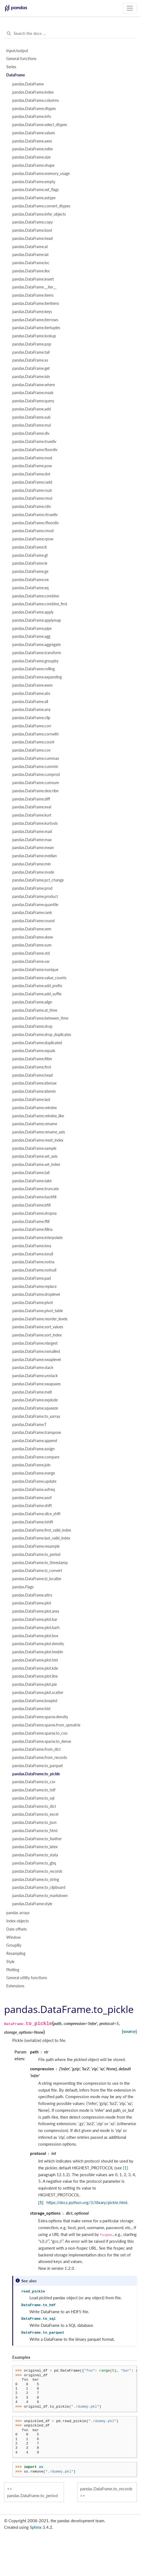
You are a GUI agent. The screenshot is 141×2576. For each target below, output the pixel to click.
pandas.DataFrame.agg (31, 636)
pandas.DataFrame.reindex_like (38, 1116)
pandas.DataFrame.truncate (35, 1189)
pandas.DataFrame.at (30, 247)
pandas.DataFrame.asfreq (33, 1489)
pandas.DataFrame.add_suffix (36, 994)
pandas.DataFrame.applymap (36, 620)
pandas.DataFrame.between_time (40, 1018)
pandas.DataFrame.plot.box (35, 1636)
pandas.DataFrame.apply (33, 612)
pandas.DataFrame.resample (36, 1546)
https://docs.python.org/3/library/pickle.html (86, 2202)
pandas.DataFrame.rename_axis (38, 1132)
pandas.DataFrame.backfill (34, 1197)
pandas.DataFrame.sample (34, 1148)
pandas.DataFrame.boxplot (34, 1701)
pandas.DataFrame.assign (33, 1449)
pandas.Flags (23, 1587)
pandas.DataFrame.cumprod (36, 774)
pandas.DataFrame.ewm (32, 685)
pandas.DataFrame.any (31, 709)
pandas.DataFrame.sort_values (37, 1327)
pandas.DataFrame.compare (35, 1457)
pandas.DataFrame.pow (32, 466)
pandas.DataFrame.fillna (32, 1229)
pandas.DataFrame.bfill (31, 1205)
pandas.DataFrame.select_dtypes (39, 125)
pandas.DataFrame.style (32, 1904)
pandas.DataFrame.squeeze (35, 1408)
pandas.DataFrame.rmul (32, 498)
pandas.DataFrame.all (30, 701)
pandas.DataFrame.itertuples (36, 328)
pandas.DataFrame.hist (31, 1709)
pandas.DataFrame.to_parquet (37, 1766)
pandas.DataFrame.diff (31, 799)
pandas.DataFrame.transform (36, 653)
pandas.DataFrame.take (32, 1181)
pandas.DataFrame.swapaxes (36, 1384)
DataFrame (15, 75)
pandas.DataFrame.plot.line (35, 1676)
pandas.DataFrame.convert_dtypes (41, 206)
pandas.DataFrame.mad (32, 831)
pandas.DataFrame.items (33, 295)
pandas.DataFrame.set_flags (35, 189)
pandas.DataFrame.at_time (34, 1010)
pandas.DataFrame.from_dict (36, 1749)
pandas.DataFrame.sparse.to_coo (39, 1733)
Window (13, 1937)
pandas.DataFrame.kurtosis (35, 823)
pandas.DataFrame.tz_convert (37, 1570)
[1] (125, 2167)
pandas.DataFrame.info (31, 116)
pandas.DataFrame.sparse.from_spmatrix (46, 1725)
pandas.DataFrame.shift (32, 1505)
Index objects (17, 1921)
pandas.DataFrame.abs (31, 693)
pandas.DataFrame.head (32, 238)
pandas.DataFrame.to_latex (35, 1847)
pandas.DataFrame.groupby (35, 661)
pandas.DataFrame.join (31, 1465)
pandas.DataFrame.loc (30, 263)
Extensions (15, 1986)
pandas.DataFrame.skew (32, 937)
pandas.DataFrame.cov (31, 750)
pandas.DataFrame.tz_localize (36, 1579)
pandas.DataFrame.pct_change (38, 880)
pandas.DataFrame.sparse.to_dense (41, 1741)
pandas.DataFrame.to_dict (34, 1806)
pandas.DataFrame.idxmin (34, 1091)
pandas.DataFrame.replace (34, 1286)
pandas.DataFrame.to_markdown (40, 1895)
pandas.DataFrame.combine (35, 596)
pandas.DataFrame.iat (30, 254)
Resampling (15, 1953)
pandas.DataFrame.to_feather (37, 1839)
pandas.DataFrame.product (35, 896)
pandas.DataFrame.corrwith (35, 734)
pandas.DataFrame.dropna (34, 1213)
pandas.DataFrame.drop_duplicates (41, 1034)
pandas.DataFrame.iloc (31, 271)
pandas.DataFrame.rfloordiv (35, 523)
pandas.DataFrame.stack (32, 1367)
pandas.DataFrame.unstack (35, 1376)
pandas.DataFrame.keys (32, 311)
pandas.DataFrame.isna (31, 1246)
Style (10, 1961)
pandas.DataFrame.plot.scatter (37, 1692)
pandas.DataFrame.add (31, 409)
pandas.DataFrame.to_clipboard (38, 1887)
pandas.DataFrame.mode (33, 872)
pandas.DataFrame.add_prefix (37, 986)
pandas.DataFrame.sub (31, 417)
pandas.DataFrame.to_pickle (36, 1774)
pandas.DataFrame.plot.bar (34, 1619)
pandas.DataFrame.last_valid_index (41, 1538)
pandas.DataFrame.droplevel (36, 1294)
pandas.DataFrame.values (33, 133)
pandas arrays (18, 1913)
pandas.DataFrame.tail (30, 352)
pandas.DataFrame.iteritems (35, 303)
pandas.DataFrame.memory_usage (41, 173)
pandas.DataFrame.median (34, 856)
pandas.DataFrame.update (34, 1481)
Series (11, 67)
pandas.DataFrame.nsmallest (36, 1351)
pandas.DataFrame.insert (33, 279)
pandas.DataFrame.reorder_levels (39, 1319)
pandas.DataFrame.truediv (34, 441)
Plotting (12, 1970)
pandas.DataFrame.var (31, 961)
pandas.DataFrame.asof (32, 1498)
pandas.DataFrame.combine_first (39, 604)
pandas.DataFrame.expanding (37, 677)
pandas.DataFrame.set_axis (34, 1156)
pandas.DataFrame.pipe (32, 628)
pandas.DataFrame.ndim (32, 149)
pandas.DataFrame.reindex (34, 1108)
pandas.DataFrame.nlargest (35, 1343)
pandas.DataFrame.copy (32, 222)
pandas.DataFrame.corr (31, 726)
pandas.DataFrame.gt (30, 555)
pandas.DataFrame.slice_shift (36, 1514)
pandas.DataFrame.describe (35, 791)
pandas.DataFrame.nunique (35, 969)
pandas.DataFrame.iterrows (35, 320)
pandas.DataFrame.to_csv (33, 1782)
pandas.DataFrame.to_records (37, 1871)
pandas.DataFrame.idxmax (34, 1083)
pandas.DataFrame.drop (32, 1026)
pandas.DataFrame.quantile (35, 905)
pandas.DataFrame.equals (33, 1051)
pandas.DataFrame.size (31, 157)
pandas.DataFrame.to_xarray (36, 1416)
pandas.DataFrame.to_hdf (33, 1790)
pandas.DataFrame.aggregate (36, 644)
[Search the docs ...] (70, 33)
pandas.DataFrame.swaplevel (36, 1359)
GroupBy (13, 1945)
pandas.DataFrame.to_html (34, 1830)
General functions (21, 58)
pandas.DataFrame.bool (32, 230)
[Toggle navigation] (129, 8)
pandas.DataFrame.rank (32, 912)
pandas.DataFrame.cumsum (35, 783)
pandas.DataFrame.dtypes (34, 108)
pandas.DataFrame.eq (30, 588)
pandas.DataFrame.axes (32, 141)
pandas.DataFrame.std (31, 953)
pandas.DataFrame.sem (31, 929)
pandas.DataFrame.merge (33, 1473)
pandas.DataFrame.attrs (32, 1595)
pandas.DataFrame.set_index (36, 1164)
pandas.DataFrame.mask (32, 393)
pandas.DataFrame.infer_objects (39, 214)
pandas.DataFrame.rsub (32, 490)
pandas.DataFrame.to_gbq (34, 1863)
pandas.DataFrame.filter (32, 1059)
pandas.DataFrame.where (33, 385)
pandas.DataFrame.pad (31, 1278)
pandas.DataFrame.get (31, 368)
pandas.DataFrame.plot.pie (34, 1684)
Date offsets (16, 1929)
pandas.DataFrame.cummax (35, 758)
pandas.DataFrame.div (30, 433)
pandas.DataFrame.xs (30, 360)
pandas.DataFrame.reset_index (37, 1140)
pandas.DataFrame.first (31, 1067)
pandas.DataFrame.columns (35, 100)
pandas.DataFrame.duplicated (37, 1043)
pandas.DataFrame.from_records (39, 1757)
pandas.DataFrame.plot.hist (35, 1660)
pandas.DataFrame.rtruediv (35, 515)
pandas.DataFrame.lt (29, 547)
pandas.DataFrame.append (34, 1441)
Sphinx (36, 2527)
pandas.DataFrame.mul (31, 425)
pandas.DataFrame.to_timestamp (40, 1563)
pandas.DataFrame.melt (32, 1392)
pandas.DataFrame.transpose (36, 1432)
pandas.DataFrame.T (29, 1424)
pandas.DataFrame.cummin (35, 766)
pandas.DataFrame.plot (31, 1603)
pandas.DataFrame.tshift (32, 1522)
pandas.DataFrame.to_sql (33, 1798)
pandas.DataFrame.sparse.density (40, 1717)
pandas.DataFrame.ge (30, 571)
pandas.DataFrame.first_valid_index (41, 1530)
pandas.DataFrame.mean (33, 847)
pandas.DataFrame (28, 84)
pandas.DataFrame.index (33, 92)
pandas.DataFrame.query (33, 401)
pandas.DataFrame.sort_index (37, 1335)
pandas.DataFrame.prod (32, 888)
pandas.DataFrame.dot (31, 474)
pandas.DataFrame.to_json (34, 1822)
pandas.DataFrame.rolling (33, 669)
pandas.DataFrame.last (31, 1099)
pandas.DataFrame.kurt (31, 815)
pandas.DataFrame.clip (31, 718)
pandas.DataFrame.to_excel (35, 1814)
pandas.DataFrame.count (33, 742)
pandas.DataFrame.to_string (35, 1879)
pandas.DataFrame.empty (33, 182)
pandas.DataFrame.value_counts (39, 978)
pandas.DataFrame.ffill (30, 1221)
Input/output (17, 51)
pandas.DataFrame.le (29, 563)
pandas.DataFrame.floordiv (34, 450)
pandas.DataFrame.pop (31, 344)
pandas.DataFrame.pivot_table (37, 1311)
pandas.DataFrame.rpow (32, 539)
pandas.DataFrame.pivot (32, 1302)
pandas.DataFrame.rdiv (31, 506)
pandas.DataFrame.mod (32, 458)
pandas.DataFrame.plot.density (38, 1644)
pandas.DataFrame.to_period (36, 1554)
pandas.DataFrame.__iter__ (34, 287)
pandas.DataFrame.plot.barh (36, 1627)
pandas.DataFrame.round (33, 921)
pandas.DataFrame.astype (33, 198)
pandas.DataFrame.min (31, 864)
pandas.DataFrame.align (32, 1002)
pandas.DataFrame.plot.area (35, 1611)
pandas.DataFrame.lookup (34, 336)
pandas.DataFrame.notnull (34, 1270)
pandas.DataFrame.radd (32, 482)
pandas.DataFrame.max (32, 840)
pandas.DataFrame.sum (32, 945)
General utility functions (26, 1978)
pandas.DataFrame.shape (33, 165)
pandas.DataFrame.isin (31, 376)
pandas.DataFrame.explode (35, 1400)
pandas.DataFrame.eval (31, 807)
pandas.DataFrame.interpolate (37, 1237)
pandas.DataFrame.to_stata (35, 1855)
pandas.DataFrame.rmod (33, 531)
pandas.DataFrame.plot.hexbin (37, 1652)
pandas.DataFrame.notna (33, 1262)
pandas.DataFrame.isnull (32, 1254)
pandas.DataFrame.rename (34, 1124)
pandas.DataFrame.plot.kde (35, 1668)
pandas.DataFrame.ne (30, 579)
